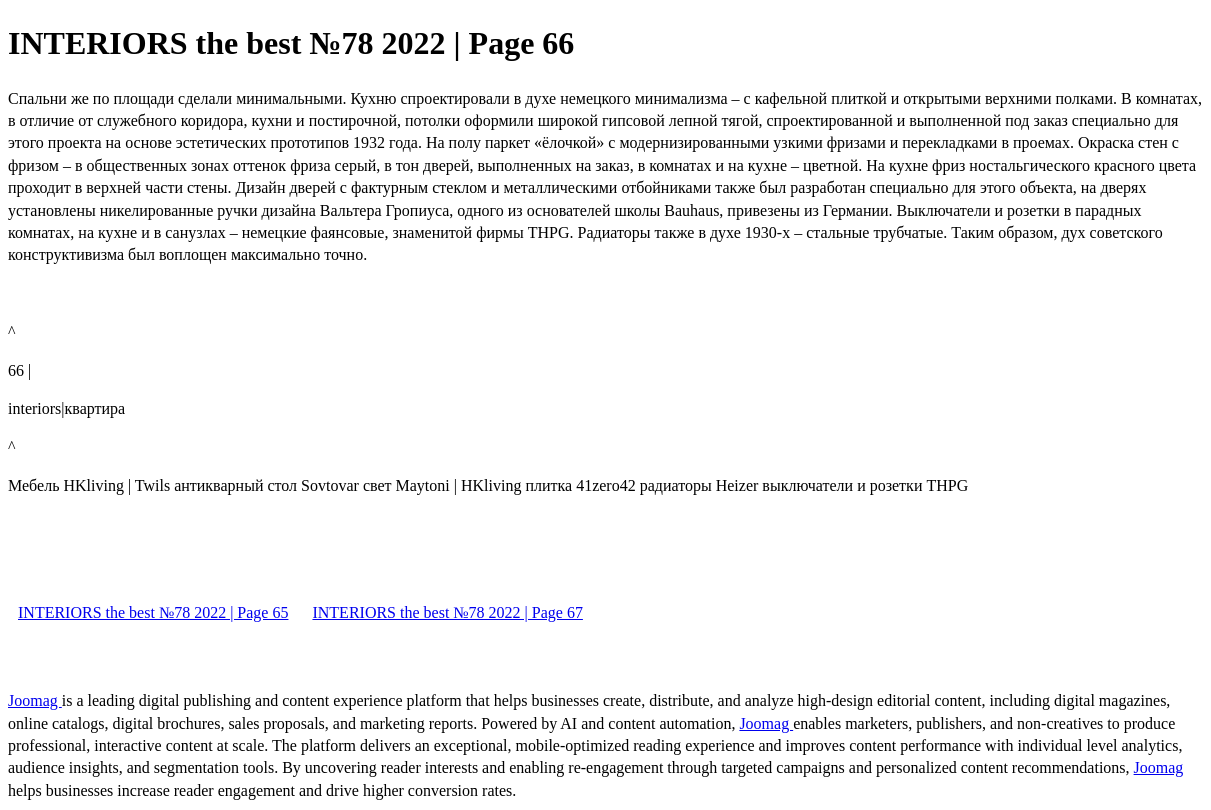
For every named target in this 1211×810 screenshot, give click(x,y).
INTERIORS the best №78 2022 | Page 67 (447, 612)
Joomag (35, 700)
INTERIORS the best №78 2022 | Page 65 (153, 612)
